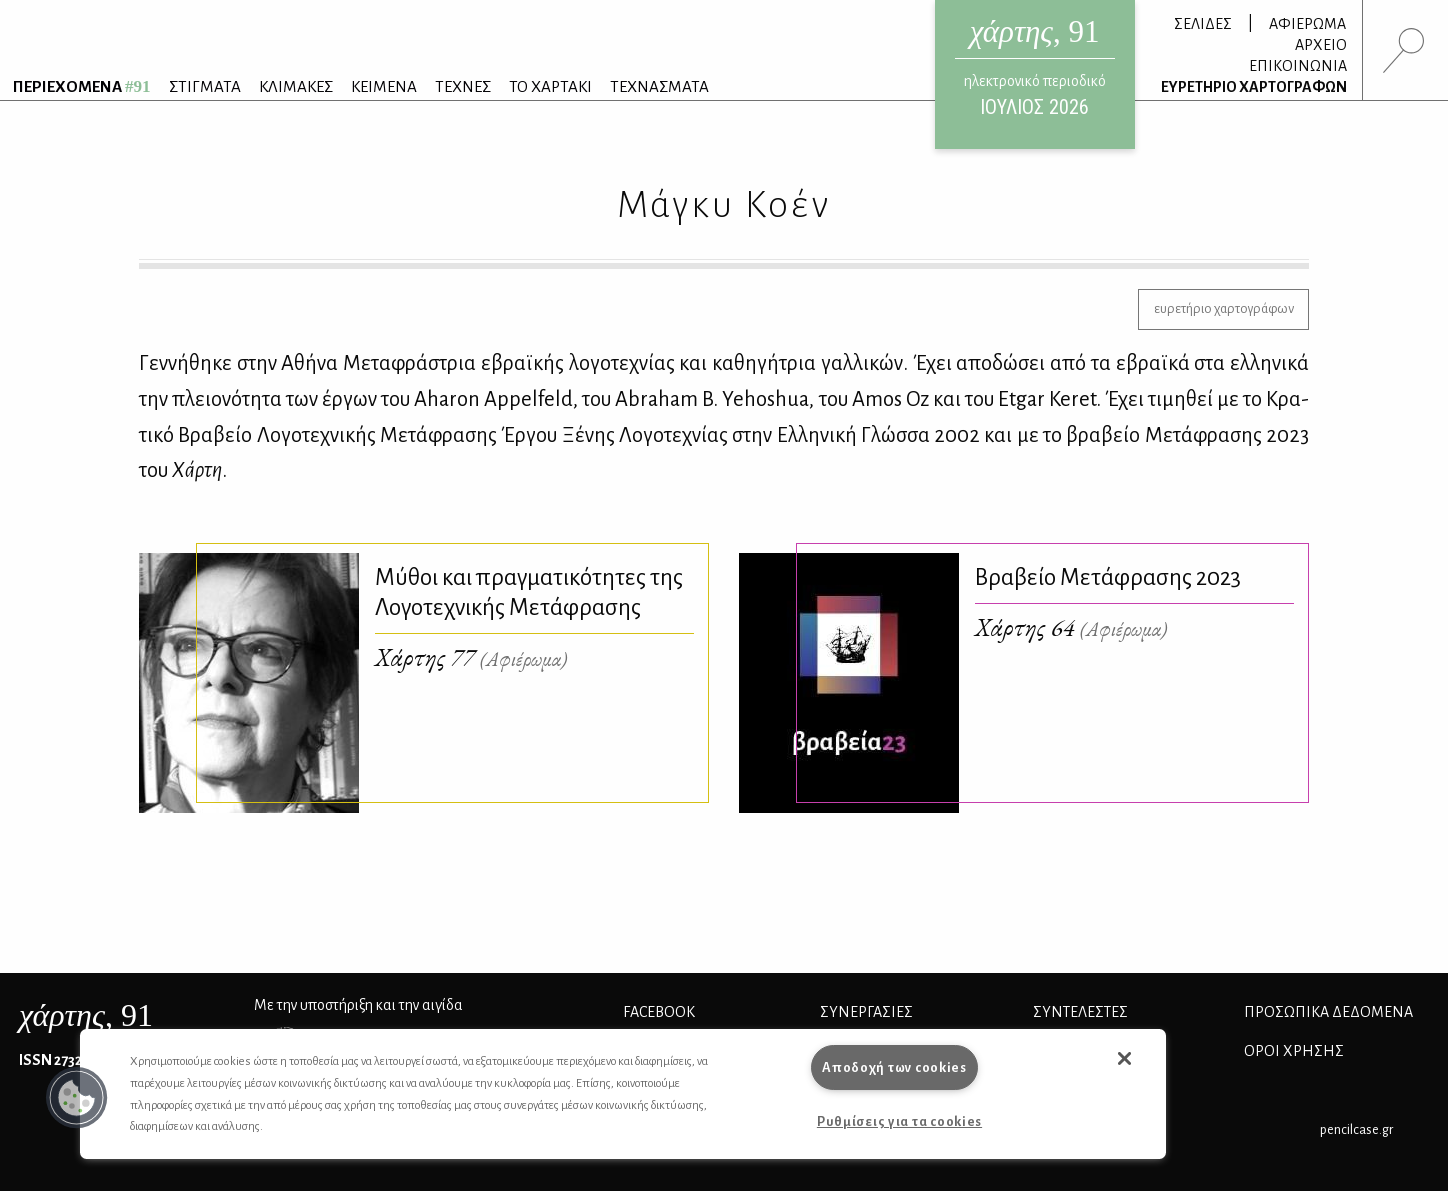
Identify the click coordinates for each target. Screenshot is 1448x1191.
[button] (77, 1098)
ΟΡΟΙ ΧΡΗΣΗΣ (1294, 1051)
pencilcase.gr (1356, 1129)
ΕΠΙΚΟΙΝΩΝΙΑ (1298, 66)
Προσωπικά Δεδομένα (1328, 1012)
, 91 (86, 1015)
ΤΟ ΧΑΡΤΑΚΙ (550, 86)
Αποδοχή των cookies (894, 1067)
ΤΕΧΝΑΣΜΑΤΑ (659, 86)
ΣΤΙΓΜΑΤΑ (205, 86)
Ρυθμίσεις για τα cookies (899, 1121)
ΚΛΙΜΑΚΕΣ (296, 86)
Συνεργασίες (866, 1012)
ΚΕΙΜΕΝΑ (384, 86)
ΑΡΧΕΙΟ (1321, 45)
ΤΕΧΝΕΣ (463, 86)
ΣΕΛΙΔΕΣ (1203, 24)
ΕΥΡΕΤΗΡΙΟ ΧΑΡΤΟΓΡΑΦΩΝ (1254, 87)
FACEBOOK (659, 1012)
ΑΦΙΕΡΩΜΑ (1307, 24)
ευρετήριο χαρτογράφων (1224, 308)
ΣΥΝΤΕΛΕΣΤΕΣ (1080, 1012)
